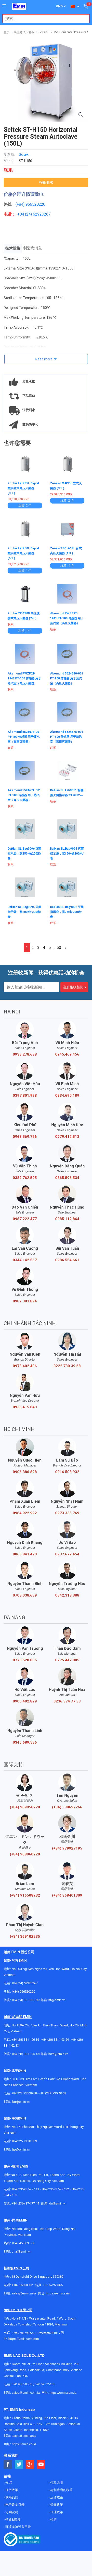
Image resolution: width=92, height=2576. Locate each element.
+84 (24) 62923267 (25, 1983)
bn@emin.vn (21, 2102)
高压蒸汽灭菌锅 (24, 32)
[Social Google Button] (30, 2464)
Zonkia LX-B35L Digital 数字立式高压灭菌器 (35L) (23, 488)
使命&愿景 (12, 2519)
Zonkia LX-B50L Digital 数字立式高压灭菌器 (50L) (23, 553)
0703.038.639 (25, 1595)
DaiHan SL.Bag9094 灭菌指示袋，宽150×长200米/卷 (67, 853)
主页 (7, 32)
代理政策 (56, 2512)
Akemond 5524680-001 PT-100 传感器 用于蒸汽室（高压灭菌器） (66, 678)
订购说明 (11, 2512)
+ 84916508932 (22, 2285)
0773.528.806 (25, 1660)
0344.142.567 (25, 1260)
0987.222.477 (25, 1219)
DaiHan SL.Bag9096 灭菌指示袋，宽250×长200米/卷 (24, 853)
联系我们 (11, 2497)
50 (59, 947)
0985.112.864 (67, 1219)
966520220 (35, 204)
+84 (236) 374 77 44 (25, 2203)
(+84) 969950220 (25, 1807)
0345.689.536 (25, 1742)
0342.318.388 (67, 1595)
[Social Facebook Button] (8, 2464)
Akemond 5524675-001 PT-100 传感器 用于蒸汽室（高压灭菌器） (66, 736)
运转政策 (56, 2497)
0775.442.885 (67, 1660)
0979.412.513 (67, 1136)
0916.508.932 (67, 1472)
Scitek (23, 154)
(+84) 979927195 (67, 1848)
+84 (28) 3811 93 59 (55, 2039)
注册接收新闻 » (74, 987)
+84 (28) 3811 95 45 (25, 2054)
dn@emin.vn (57, 2203)
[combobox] (43, 18)
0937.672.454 (67, 1554)
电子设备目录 (15, 2505)
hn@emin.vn (57, 2000)
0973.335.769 (67, 1513)
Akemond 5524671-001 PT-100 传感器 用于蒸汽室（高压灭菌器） (24, 795)
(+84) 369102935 (25, 1936)
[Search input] (43, 18)
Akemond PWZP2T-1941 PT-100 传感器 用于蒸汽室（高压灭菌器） (67, 618)
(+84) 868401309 (67, 1895)
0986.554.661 (67, 1260)
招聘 (53, 2519)
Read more (44, 359)
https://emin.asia (58, 2293)
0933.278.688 (25, 1054)
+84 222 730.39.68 (25, 2093)
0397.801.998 (25, 1095)
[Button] (4, 6)
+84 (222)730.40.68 (52, 2093)
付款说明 (56, 2482)
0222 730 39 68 (67, 1366)
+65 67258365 (53, 2285)
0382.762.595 (25, 1178)
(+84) (20, 204)
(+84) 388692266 (67, 1807)
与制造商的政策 (61, 2490)
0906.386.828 (25, 1472)
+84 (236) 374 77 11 (25, 2189)
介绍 (8, 2482)
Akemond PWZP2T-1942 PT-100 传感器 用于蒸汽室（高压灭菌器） (24, 678)
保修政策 (56, 2505)
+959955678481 (47, 2333)
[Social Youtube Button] (41, 2464)
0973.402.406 (25, 1366)
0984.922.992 (25, 1513)
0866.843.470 (25, 1554)
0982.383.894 (25, 1301)
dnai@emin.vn (21, 2251)
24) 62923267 (38, 214)
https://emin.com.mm (23, 2338)
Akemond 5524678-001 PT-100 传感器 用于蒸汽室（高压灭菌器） (24, 736)
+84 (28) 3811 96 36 (25, 2039)
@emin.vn (23, 2149)
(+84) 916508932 (25, 1895)
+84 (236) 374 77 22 (55, 2189)
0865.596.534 (67, 1178)
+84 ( (21, 214)
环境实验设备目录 (18, 2527)
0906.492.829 (25, 1701)
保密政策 (11, 2490)
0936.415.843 (25, 1407)
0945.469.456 (67, 1054)
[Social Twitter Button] (19, 2464)
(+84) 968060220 (25, 1854)
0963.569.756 (25, 1136)
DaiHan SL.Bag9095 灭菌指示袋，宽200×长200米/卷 (24, 912)
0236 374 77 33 (67, 1701)
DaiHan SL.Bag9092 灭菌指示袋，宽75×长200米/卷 (67, 912)
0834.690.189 (67, 1095)
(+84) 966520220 (23, 1991)
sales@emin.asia (24, 2293)
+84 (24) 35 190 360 (25, 2000)
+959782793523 (23, 2333)
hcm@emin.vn (58, 2054)
